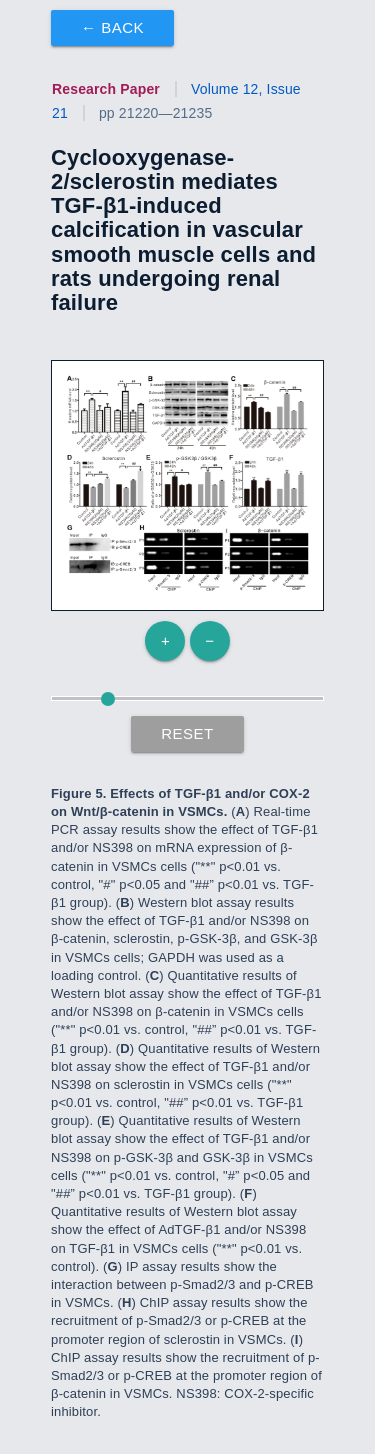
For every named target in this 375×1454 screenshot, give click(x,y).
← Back (112, 27)
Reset (187, 733)
